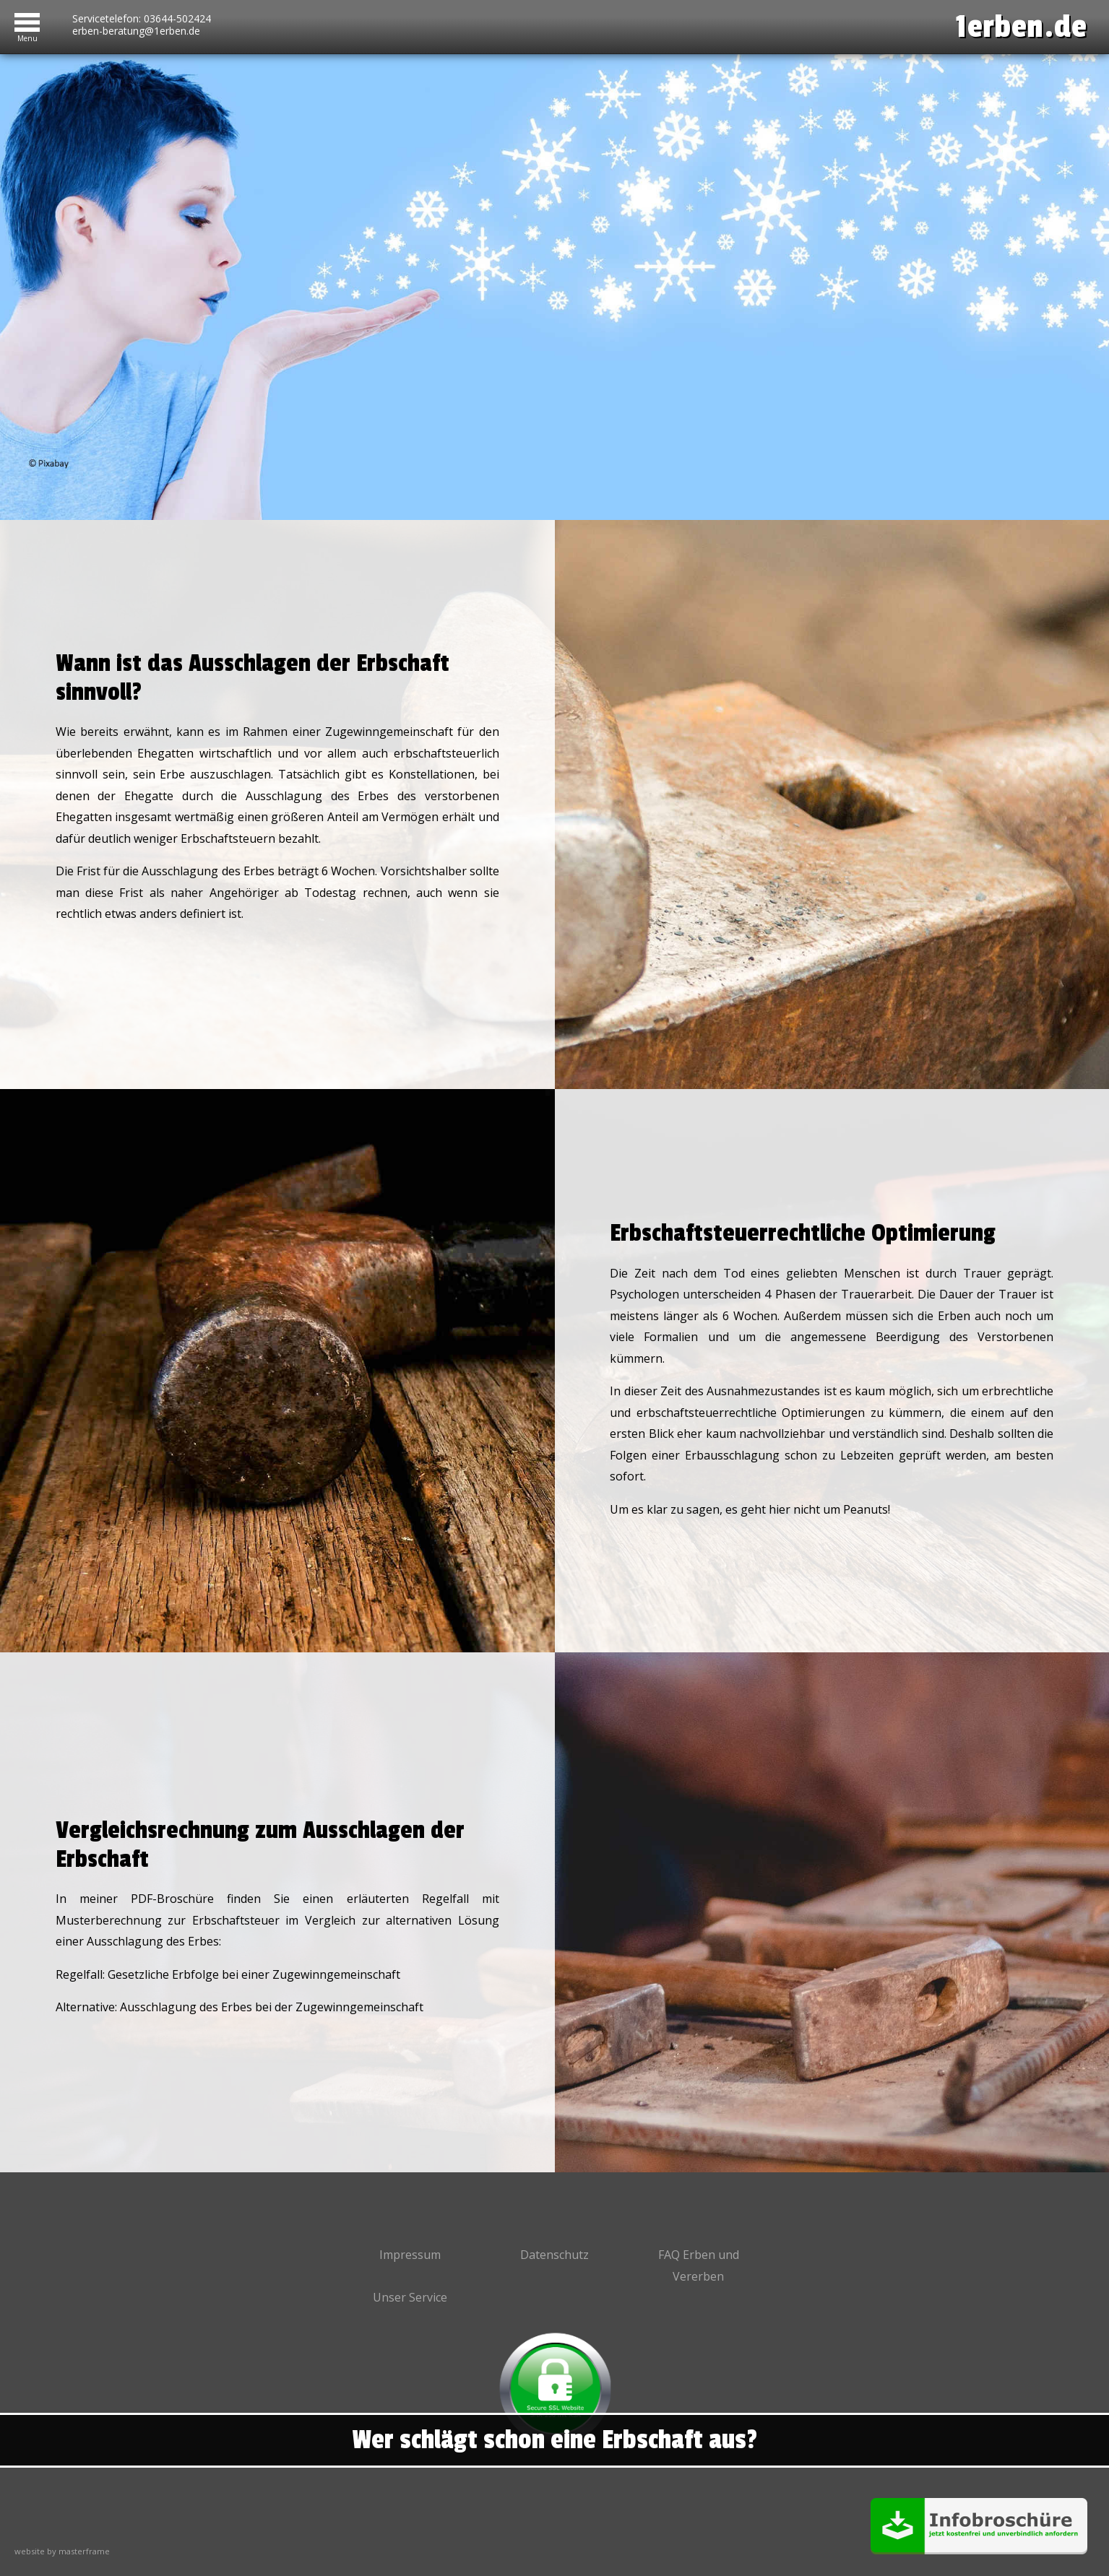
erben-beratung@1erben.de (136, 31)
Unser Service (410, 2297)
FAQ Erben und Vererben (698, 2265)
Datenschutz (554, 2255)
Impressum (410, 2255)
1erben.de (1021, 27)
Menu (27, 35)
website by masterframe (62, 2551)
